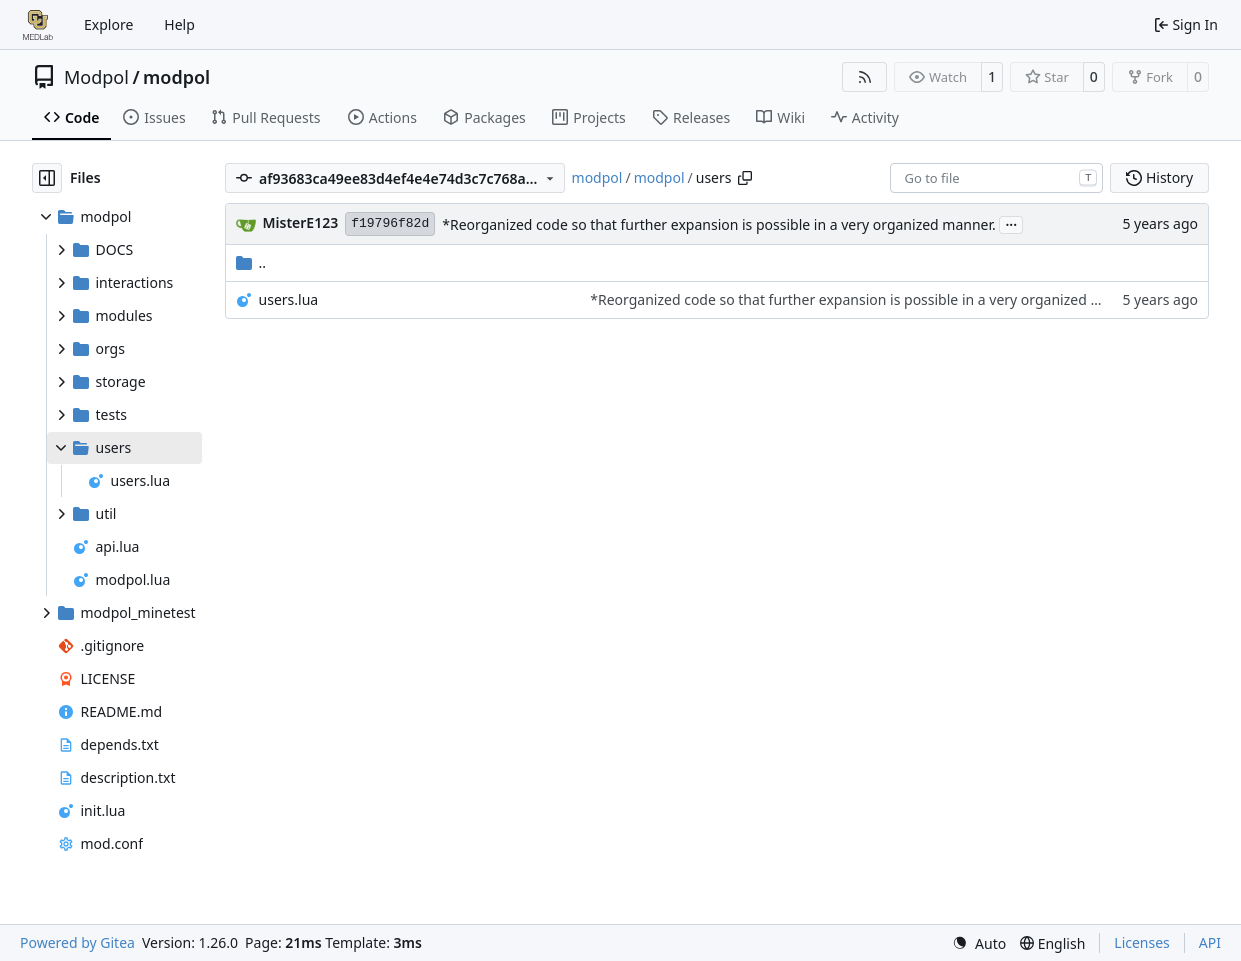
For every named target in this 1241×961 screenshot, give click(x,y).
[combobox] (996, 178)
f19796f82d (390, 223)
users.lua (289, 299)
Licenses (1142, 942)
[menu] (979, 943)
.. (251, 262)
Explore (108, 24)
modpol (176, 77)
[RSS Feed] (865, 77)
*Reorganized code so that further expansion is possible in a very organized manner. (719, 224)
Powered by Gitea (77, 942)
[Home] (38, 25)
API (1210, 942)
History (1159, 177)
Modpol (96, 77)
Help (179, 24)
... (1011, 223)
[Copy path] (745, 178)
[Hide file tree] (47, 178)
